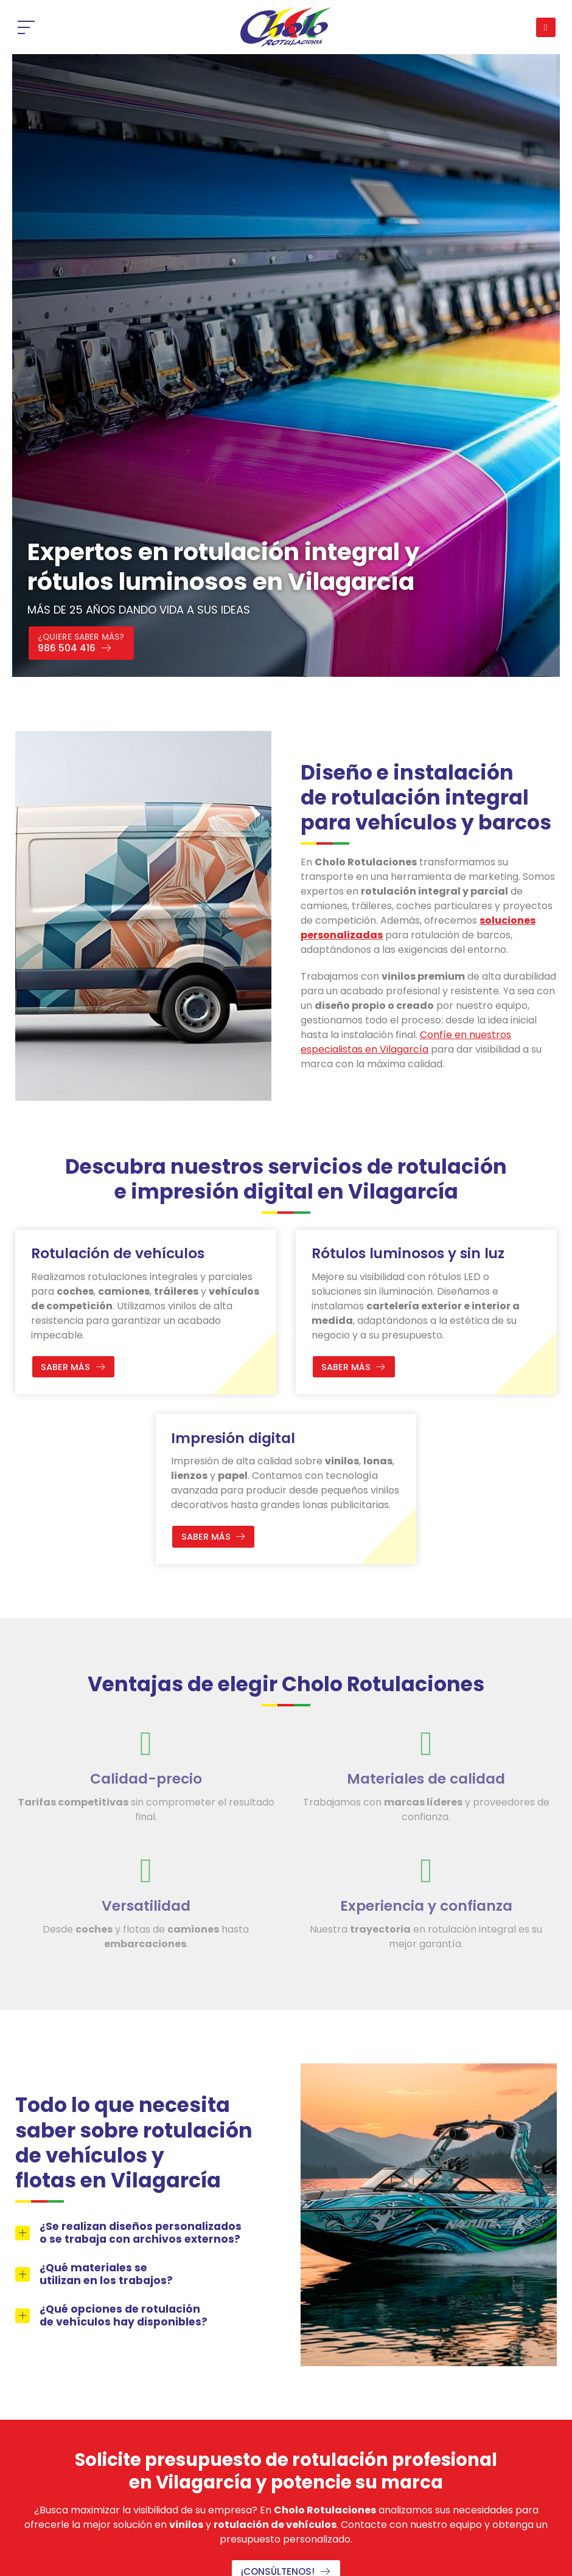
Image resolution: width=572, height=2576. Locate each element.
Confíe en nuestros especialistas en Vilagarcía (406, 1042)
